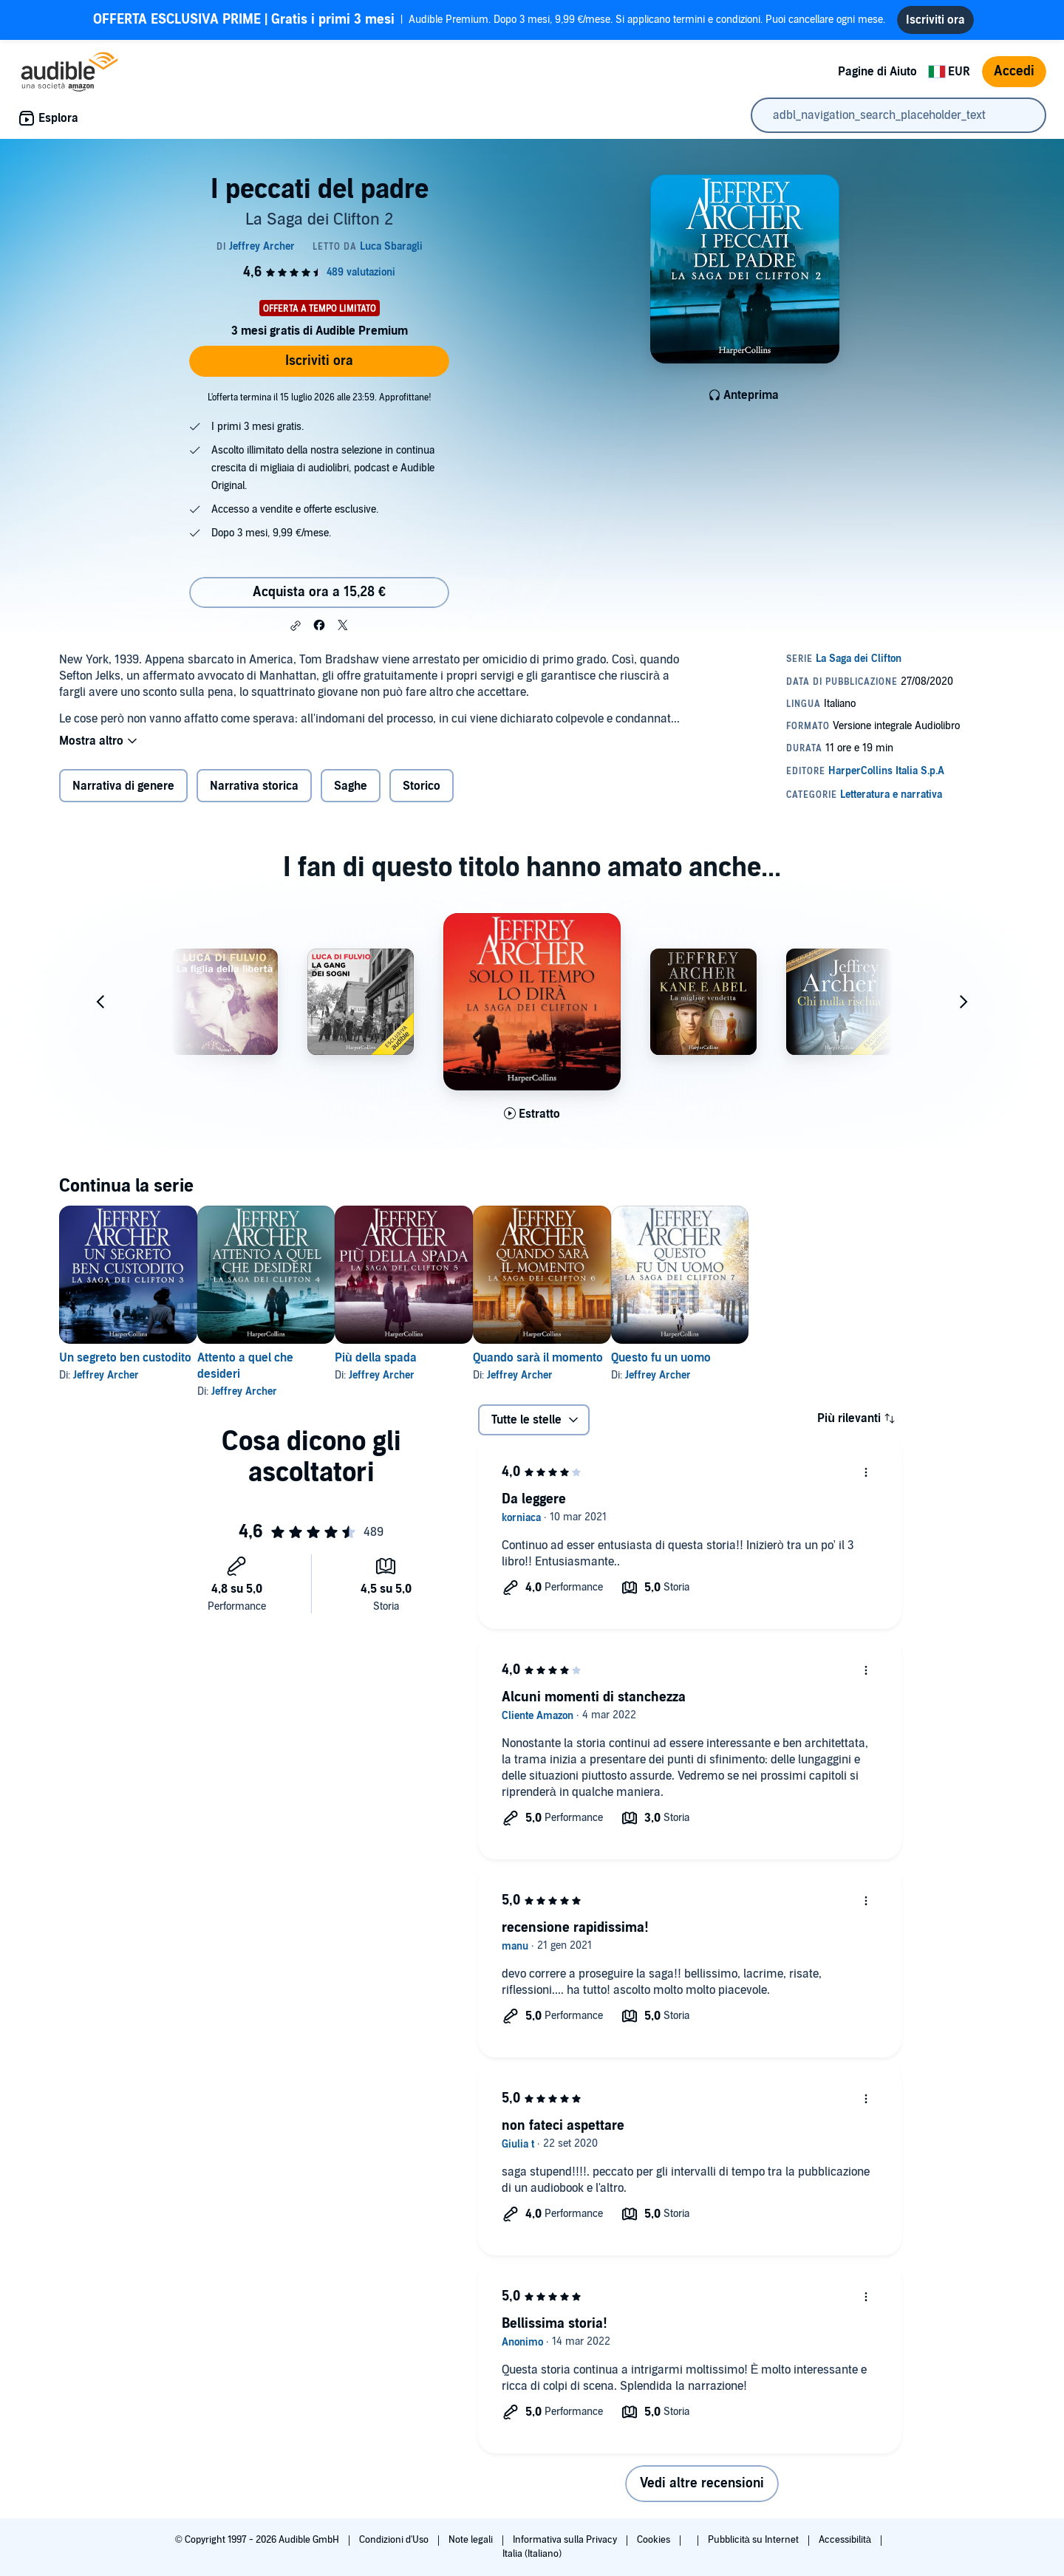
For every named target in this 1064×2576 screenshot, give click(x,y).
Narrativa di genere (123, 786)
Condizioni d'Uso (395, 2540)
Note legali (472, 2540)
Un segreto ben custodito (125, 1357)
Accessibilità (846, 2540)
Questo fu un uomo (755, 1357)
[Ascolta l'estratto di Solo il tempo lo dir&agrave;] (532, 1114)
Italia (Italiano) (532, 2554)
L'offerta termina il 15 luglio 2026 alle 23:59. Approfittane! (320, 397)
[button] (295, 626)
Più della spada (423, 1357)
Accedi (1014, 71)
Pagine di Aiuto (877, 71)
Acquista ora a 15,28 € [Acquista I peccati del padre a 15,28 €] (319, 592)
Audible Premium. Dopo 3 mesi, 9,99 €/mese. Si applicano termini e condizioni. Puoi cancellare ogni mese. (489, 20)
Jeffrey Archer (106, 1375)
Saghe (350, 786)
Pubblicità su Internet (754, 2540)
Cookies (654, 2540)
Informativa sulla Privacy (566, 2540)
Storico (421, 786)
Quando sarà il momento (609, 1357)
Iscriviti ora (319, 361)
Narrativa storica (254, 786)
